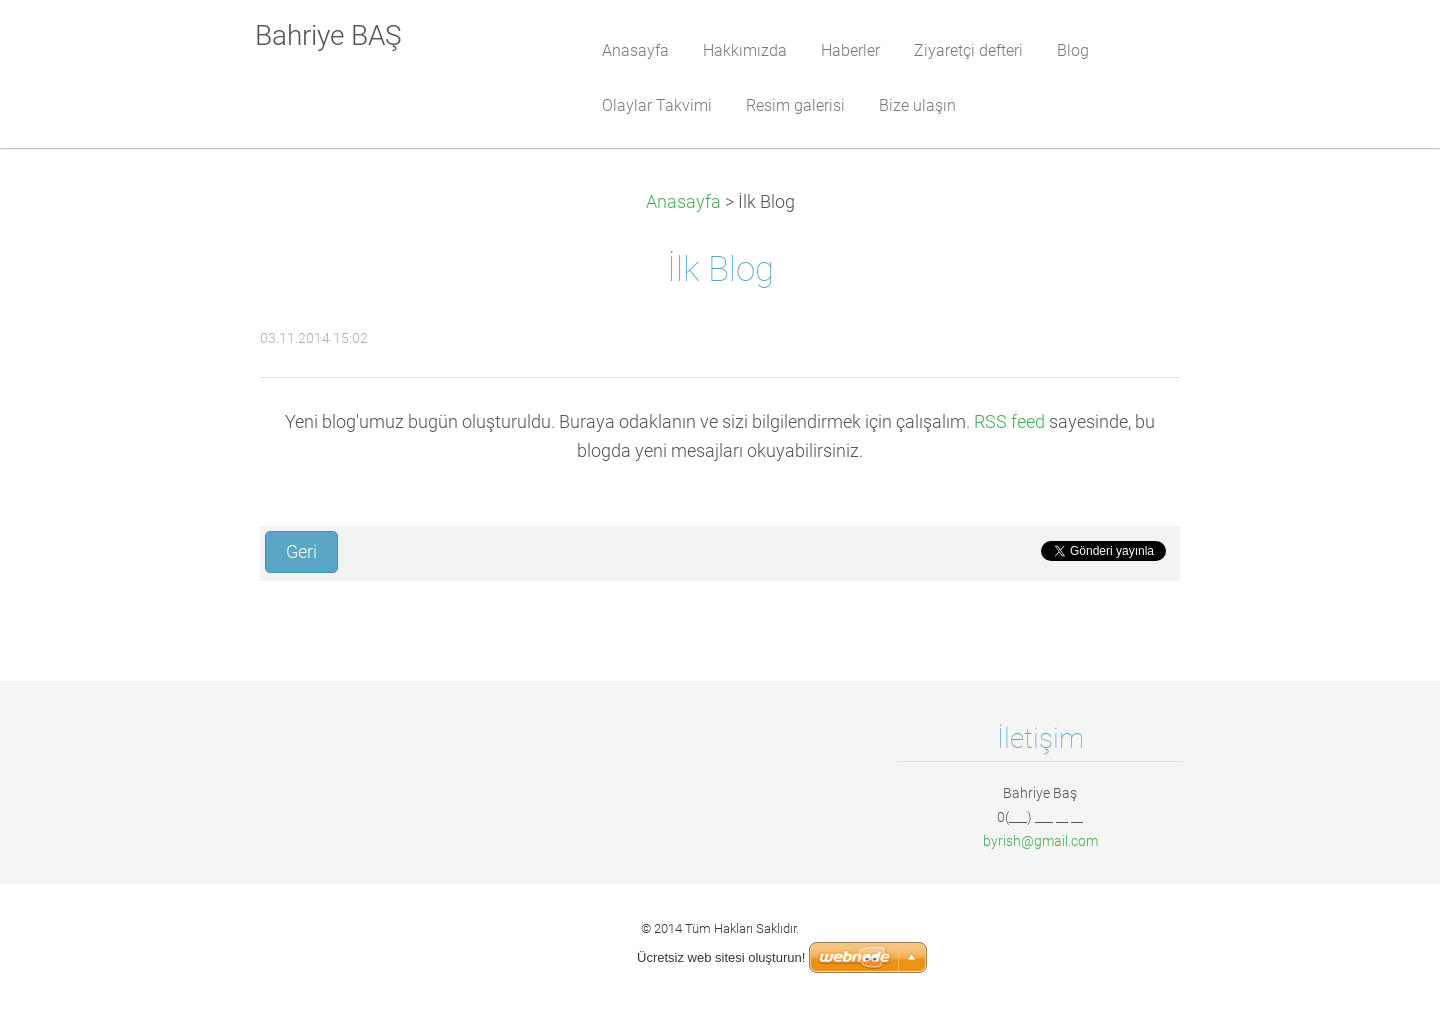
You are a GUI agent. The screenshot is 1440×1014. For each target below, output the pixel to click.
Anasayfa (683, 202)
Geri (301, 552)
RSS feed (1009, 422)
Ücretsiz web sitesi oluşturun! (721, 957)
